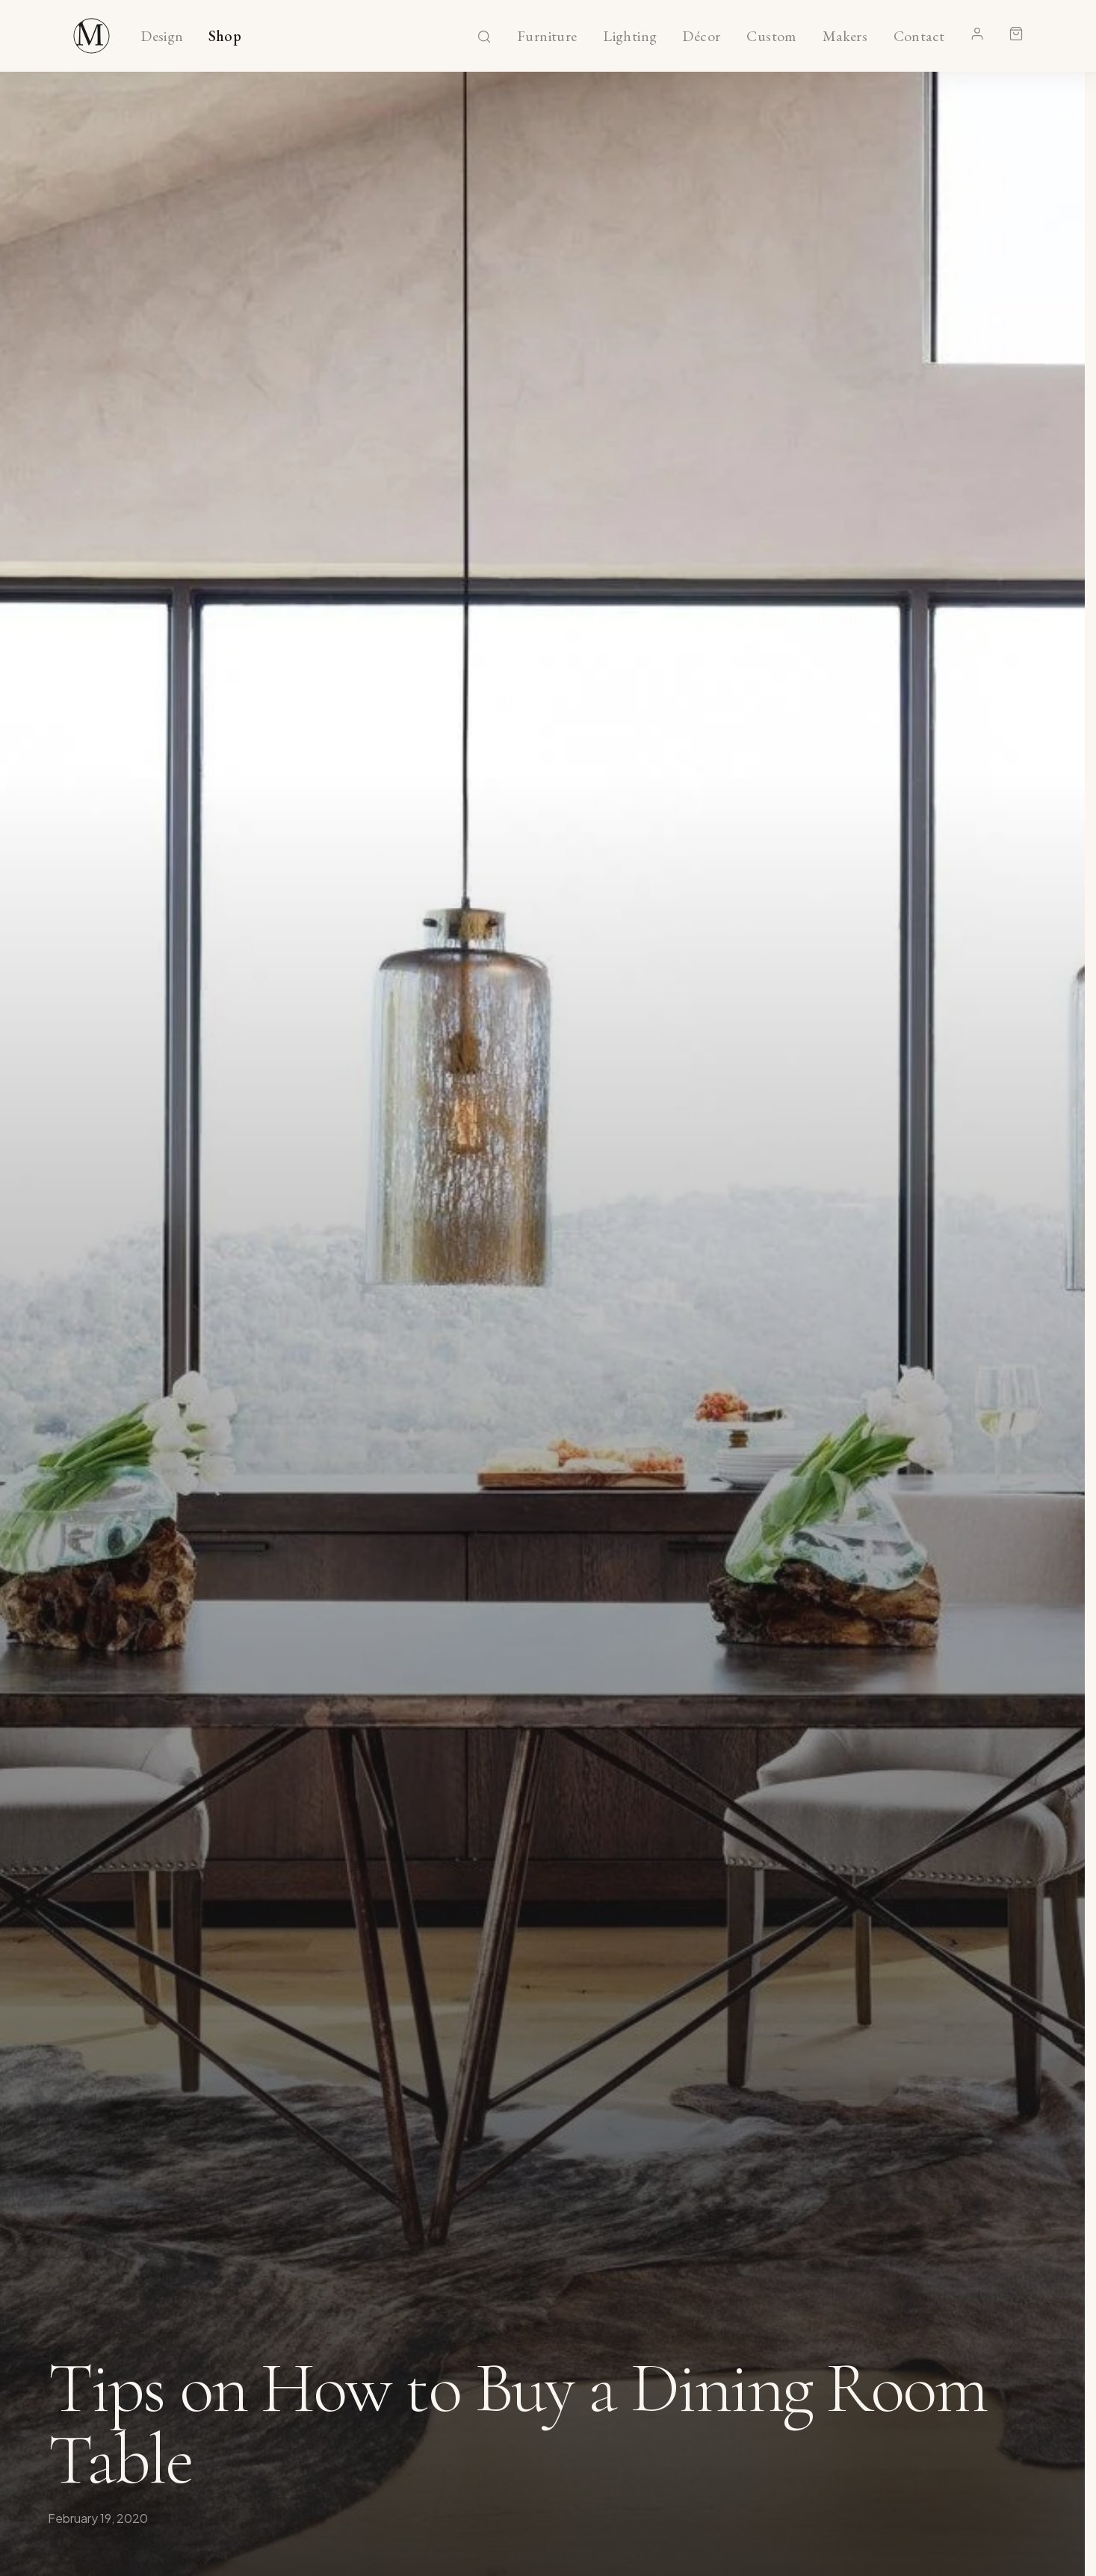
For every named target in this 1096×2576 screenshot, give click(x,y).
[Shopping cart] (1016, 33)
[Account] (977, 33)
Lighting (630, 36)
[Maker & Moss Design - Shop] (92, 36)
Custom (771, 36)
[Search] (484, 36)
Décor (701, 36)
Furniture (547, 36)
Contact (919, 36)
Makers (844, 36)
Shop (225, 36)
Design (162, 36)
